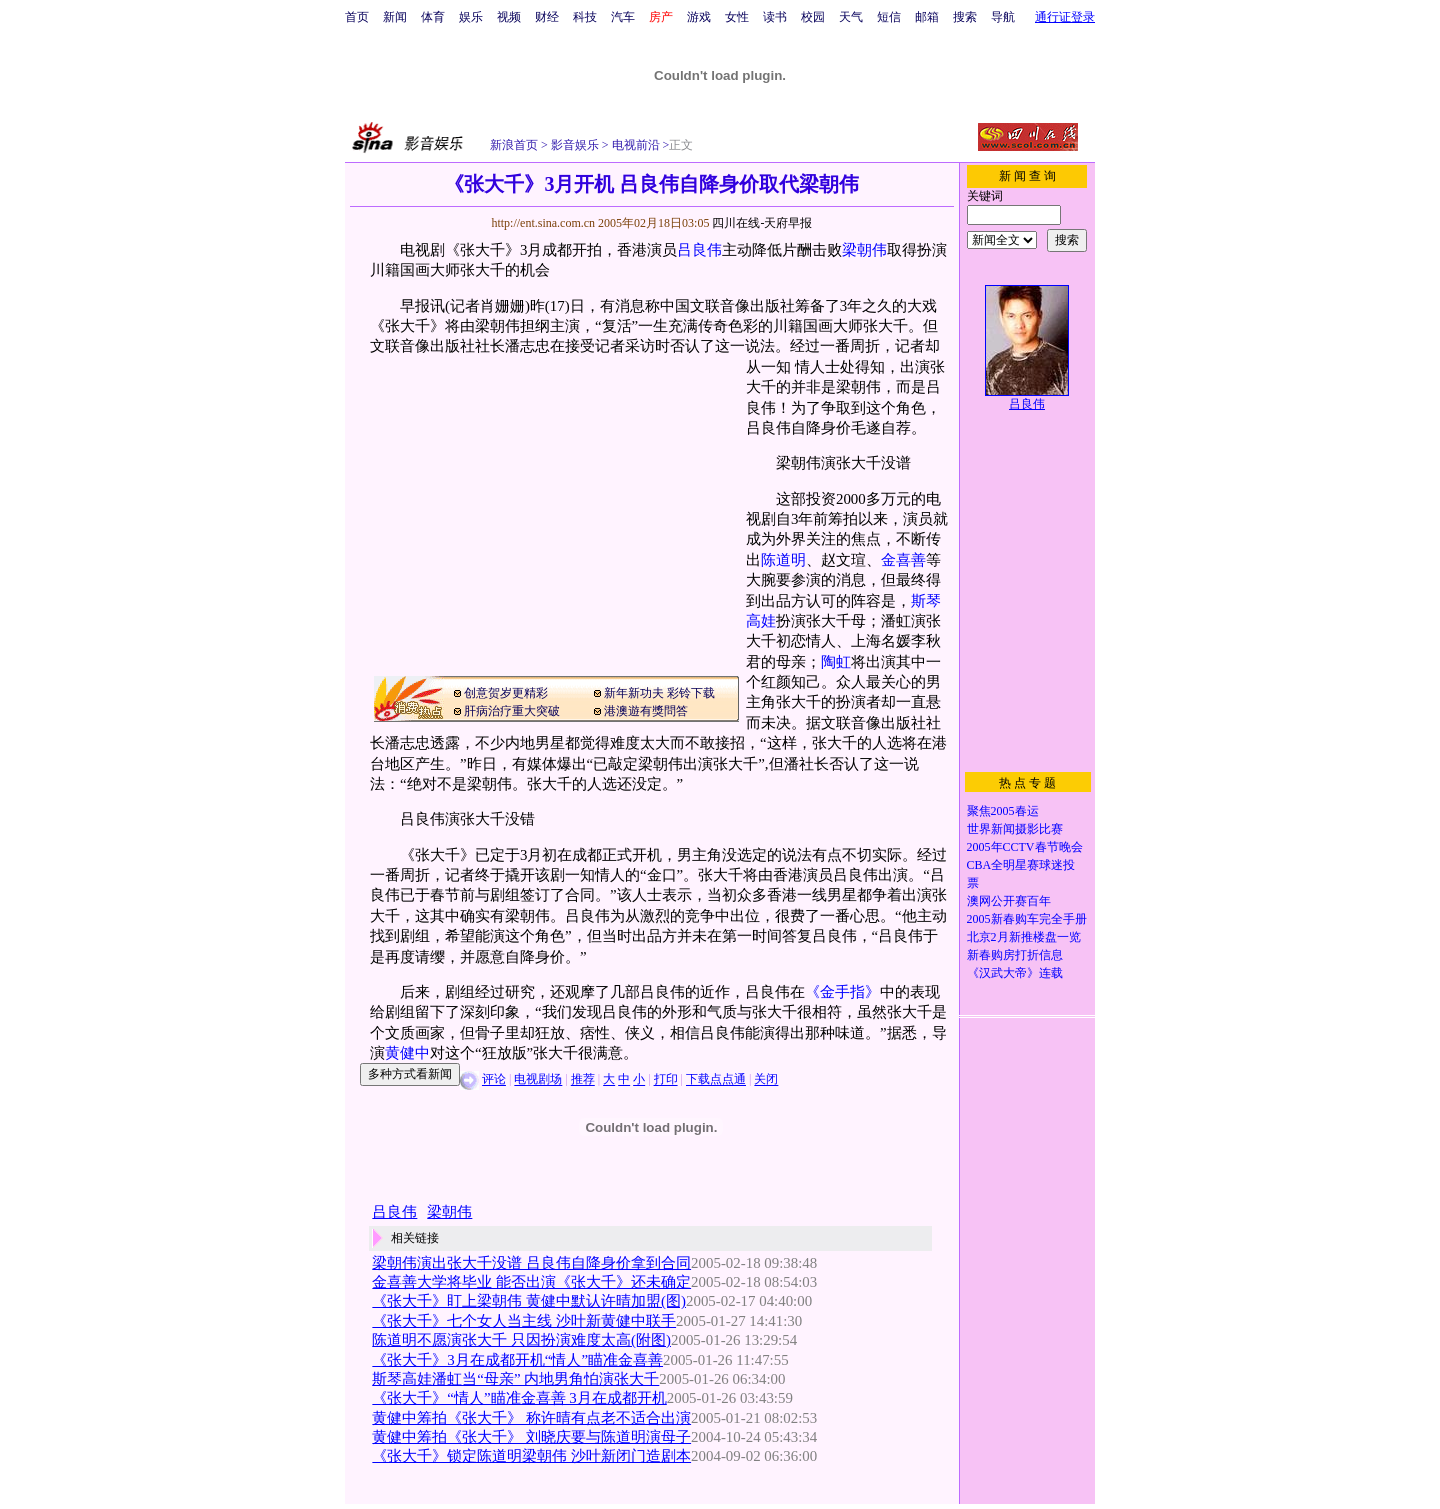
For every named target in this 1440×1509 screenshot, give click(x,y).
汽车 (623, 17)
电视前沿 (634, 145)
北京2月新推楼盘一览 (1024, 937)
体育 (433, 17)
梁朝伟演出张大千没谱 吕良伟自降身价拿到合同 (531, 1263)
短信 (889, 17)
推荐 (583, 1080)
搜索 (965, 17)
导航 (1003, 17)
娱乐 (471, 17)
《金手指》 (842, 992)
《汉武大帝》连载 (1015, 973)
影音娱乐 (575, 145)
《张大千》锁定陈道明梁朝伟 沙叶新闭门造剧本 (531, 1456)
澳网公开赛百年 (1009, 901)
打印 (666, 1080)
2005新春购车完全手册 (1027, 919)
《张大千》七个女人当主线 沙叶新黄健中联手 (524, 1321)
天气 (851, 17)
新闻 (395, 17)
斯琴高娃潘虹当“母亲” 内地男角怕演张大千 (515, 1379)
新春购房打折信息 (1015, 955)
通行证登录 (1065, 17)
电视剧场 (538, 1080)
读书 (775, 17)
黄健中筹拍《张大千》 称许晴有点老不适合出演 (531, 1418)
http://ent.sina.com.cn (544, 223)
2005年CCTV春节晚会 (1025, 847)
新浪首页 (514, 145)
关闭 (766, 1080)
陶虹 (836, 662)
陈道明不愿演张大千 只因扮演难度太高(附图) (521, 1340)
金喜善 (903, 560)
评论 (494, 1080)
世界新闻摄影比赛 (1015, 829)
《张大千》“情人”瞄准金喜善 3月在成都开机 (519, 1398)
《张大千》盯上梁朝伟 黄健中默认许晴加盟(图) (529, 1301)
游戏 (699, 17)
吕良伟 (699, 250)
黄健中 (407, 1053)
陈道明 (783, 560)
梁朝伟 (864, 250)
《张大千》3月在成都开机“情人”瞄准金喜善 (517, 1360)
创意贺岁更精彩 (506, 693)
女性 (737, 17)
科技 (585, 17)
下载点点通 (716, 1080)
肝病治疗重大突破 (512, 711)
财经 (547, 17)
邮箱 (927, 17)
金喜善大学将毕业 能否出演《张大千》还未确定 (531, 1282)
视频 (509, 17)
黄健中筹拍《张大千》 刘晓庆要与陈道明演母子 (531, 1437)
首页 (357, 17)
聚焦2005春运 (1003, 811)
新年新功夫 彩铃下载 (659, 693)
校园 (813, 17)
